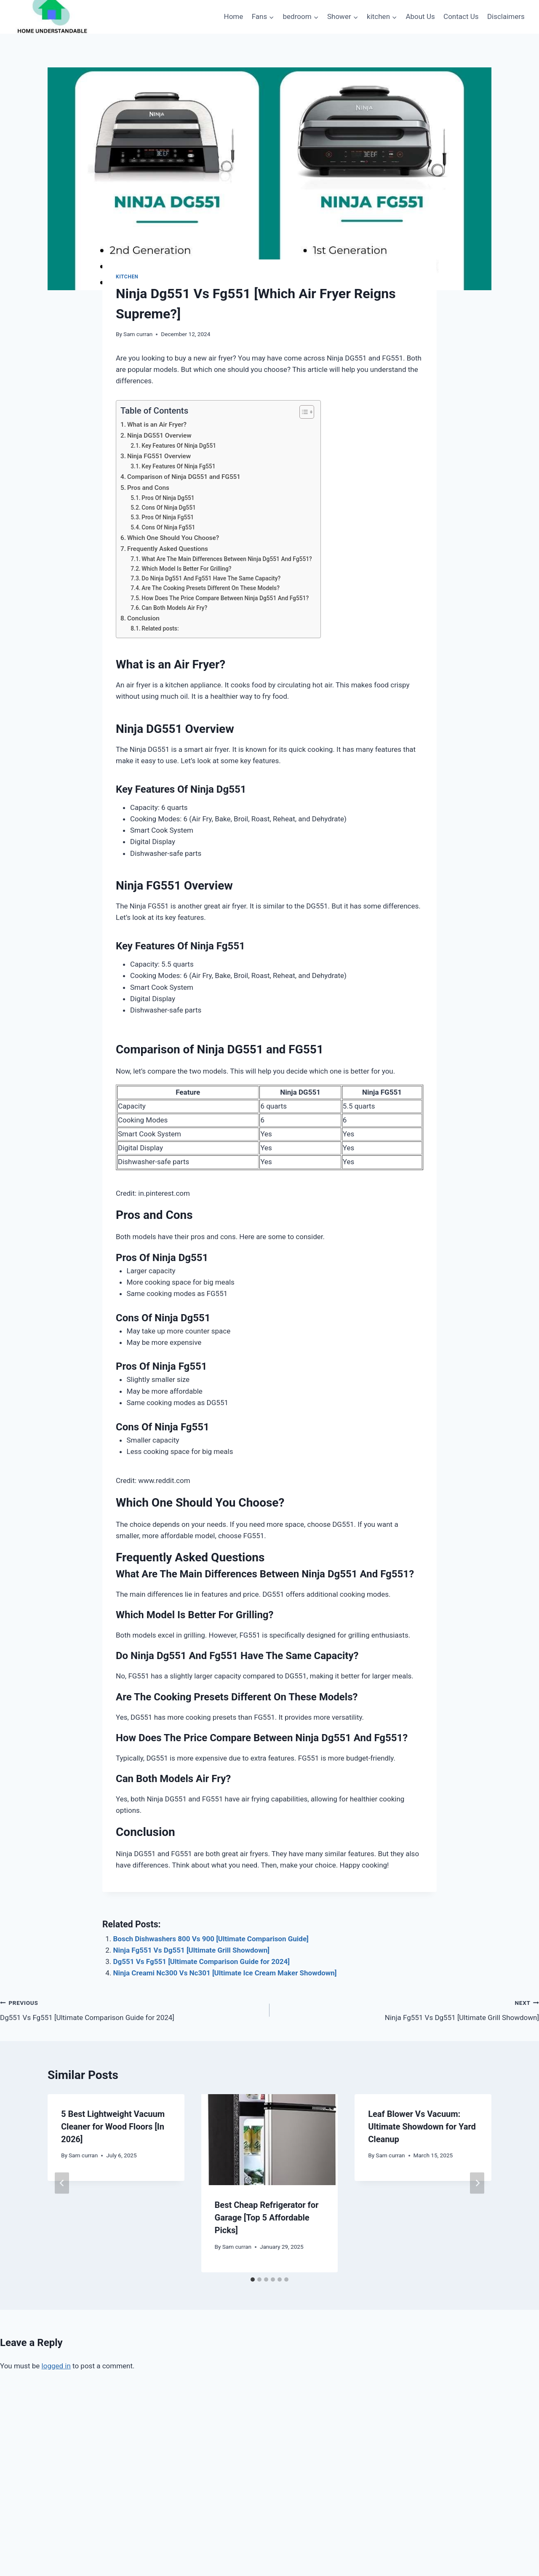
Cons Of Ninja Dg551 (168, 507)
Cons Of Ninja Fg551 (168, 527)
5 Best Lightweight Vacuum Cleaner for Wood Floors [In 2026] (113, 2126)
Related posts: (160, 628)
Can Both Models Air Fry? (174, 607)
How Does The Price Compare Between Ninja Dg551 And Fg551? (225, 598)
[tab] (253, 2279)
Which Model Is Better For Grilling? (186, 568)
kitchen (127, 277)
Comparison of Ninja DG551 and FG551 (183, 477)
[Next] (477, 2183)
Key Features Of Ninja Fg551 (178, 466)
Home (233, 16)
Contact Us (460, 16)
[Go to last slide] (62, 2183)
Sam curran (137, 334)
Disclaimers (506, 16)
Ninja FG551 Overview (159, 456)
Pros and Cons (148, 488)
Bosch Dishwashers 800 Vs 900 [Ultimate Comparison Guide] (211, 1939)
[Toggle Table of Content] (302, 412)
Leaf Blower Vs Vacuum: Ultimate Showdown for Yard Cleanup (422, 2126)
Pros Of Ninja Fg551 (167, 517)
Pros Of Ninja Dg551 (167, 497)
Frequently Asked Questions (167, 549)
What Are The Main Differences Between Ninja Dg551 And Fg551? (226, 559)
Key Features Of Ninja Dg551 (178, 445)
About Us (420, 16)
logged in (56, 2366)
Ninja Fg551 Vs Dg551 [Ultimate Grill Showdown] (191, 1950)
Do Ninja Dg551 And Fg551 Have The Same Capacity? (210, 578)
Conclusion (143, 618)
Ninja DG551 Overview (159, 435)
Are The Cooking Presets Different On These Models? (210, 588)
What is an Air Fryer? (157, 424)
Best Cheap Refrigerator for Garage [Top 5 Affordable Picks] (267, 2217)
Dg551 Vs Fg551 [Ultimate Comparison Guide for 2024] (201, 1961)
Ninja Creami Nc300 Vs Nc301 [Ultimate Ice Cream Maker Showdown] (225, 1973)
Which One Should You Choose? (173, 538)
